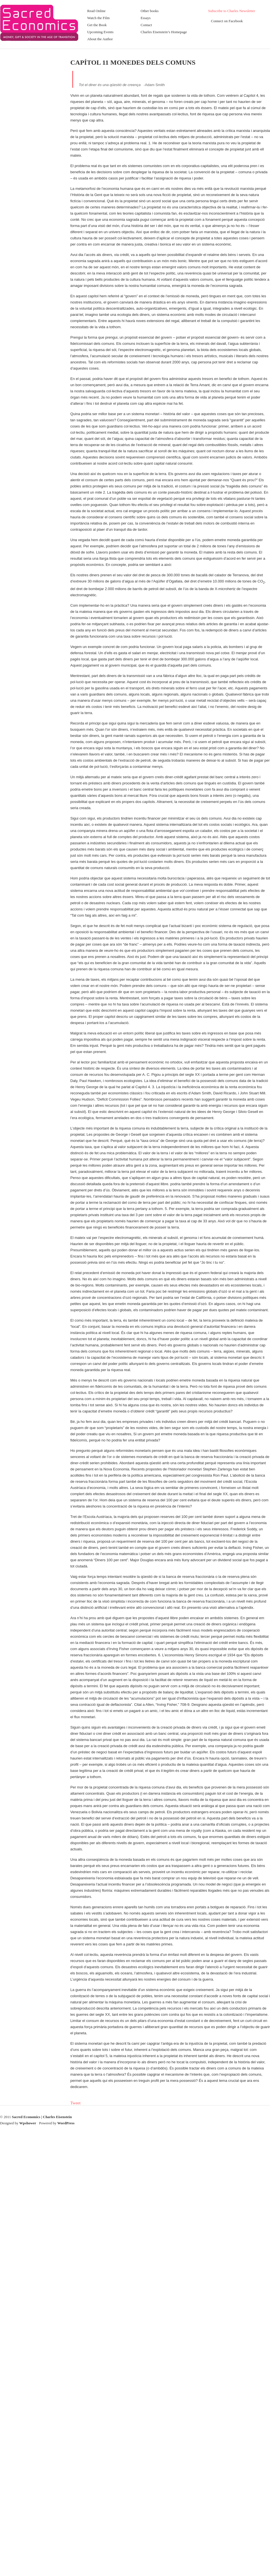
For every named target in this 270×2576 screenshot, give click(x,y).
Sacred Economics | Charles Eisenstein (42, 2117)
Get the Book (97, 25)
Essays (145, 18)
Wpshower (27, 2123)
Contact (146, 25)
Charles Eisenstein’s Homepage (164, 32)
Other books (150, 11)
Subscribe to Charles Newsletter (231, 11)
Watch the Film (98, 18)
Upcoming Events (100, 32)
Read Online (96, 11)
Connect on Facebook (227, 21)
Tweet (75, 2103)
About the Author (100, 39)
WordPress (66, 2123)
